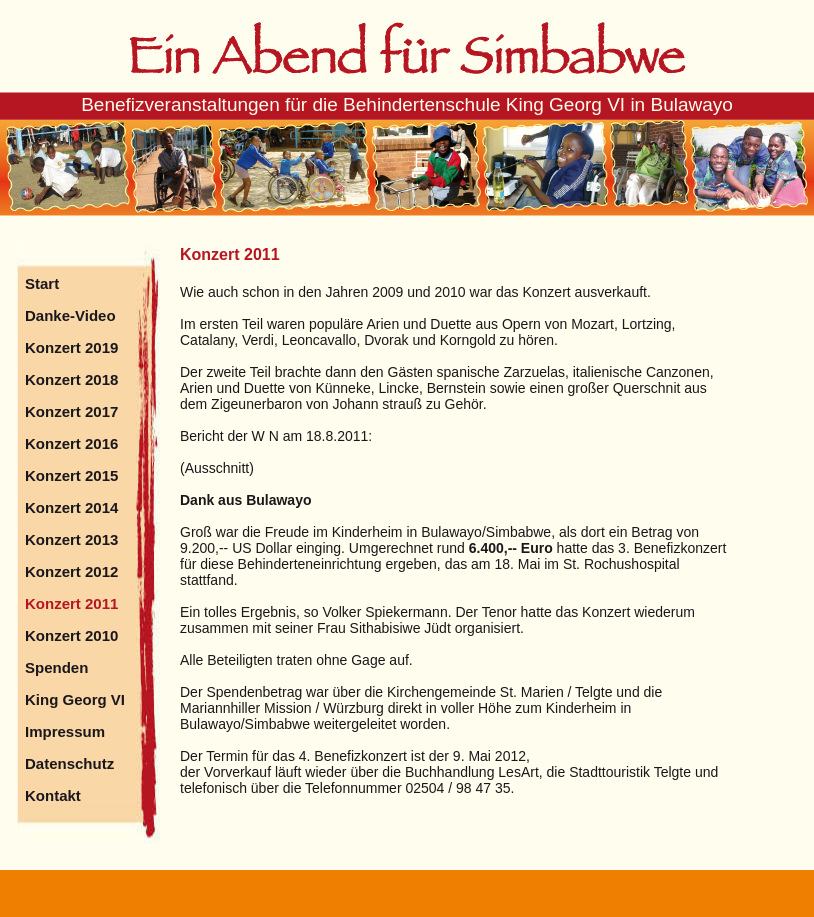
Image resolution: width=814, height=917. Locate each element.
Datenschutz (69, 763)
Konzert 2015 (71, 475)
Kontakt (53, 795)
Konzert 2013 (71, 539)
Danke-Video (70, 315)
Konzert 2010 (71, 635)
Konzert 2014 (71, 507)
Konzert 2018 (71, 379)
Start (42, 283)
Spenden (56, 667)
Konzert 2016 (71, 443)
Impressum (65, 731)
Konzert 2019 (71, 347)
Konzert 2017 (71, 411)
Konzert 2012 (71, 571)
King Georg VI (75, 699)
